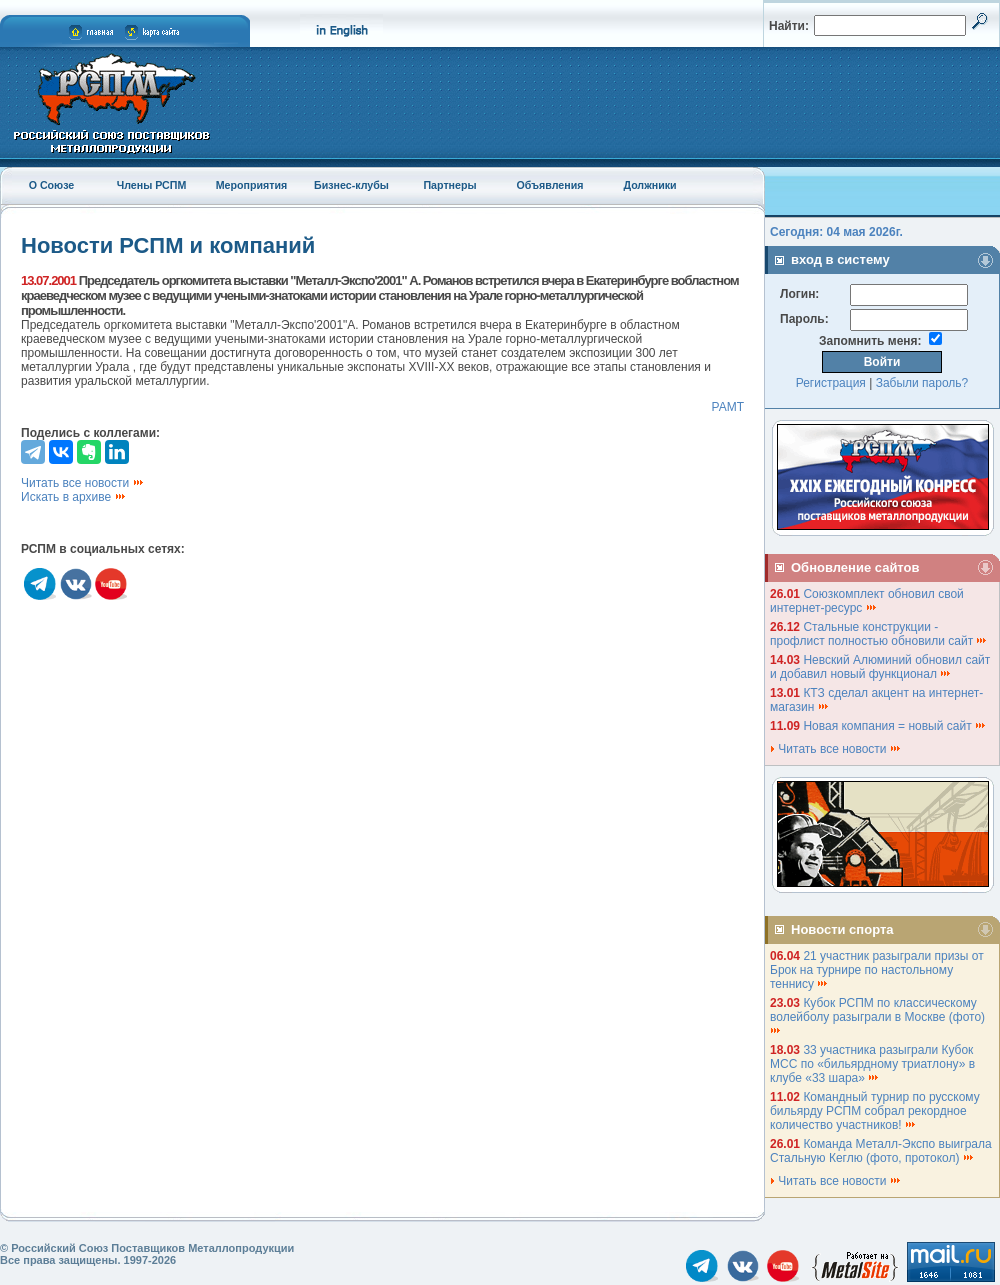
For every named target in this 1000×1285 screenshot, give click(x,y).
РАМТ (727, 407)
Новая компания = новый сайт (895, 726)
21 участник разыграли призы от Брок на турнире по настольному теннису (877, 970)
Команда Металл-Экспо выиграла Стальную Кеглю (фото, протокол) (881, 1151)
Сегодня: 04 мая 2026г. (836, 232)
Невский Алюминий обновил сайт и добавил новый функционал (880, 667)
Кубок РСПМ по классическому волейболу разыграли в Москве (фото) (879, 1015)
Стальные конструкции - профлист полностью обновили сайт (879, 634)
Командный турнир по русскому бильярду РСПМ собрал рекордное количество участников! (875, 1111)
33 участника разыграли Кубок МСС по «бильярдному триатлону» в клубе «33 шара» (872, 1064)
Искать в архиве (74, 497)
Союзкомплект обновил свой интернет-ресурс (867, 601)
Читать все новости (83, 483)
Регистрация (831, 383)
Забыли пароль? (922, 383)
